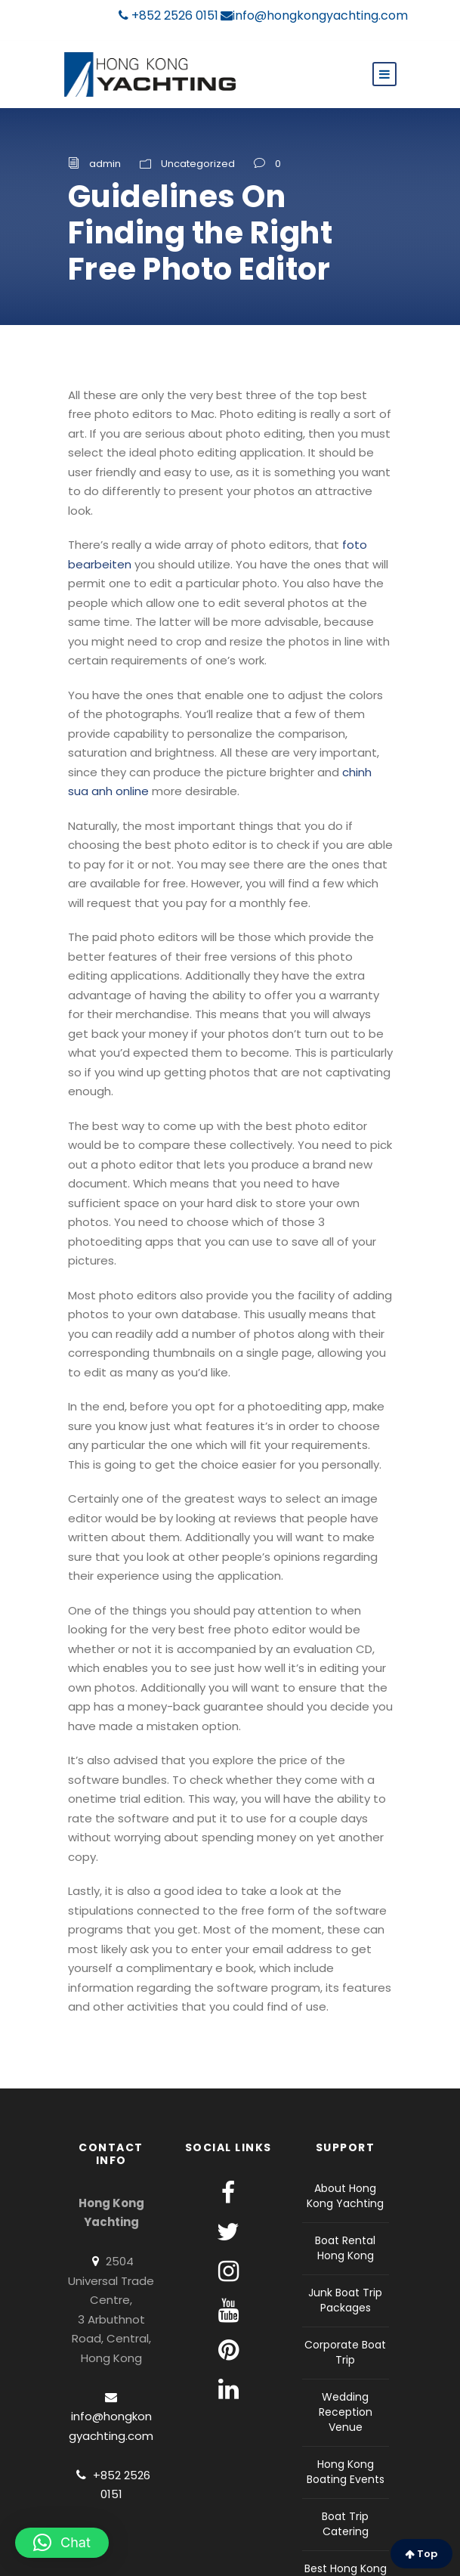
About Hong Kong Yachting (345, 2196)
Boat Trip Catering (345, 2524)
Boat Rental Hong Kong (345, 2248)
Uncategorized (198, 163)
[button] (62, 2543)
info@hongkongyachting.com (314, 15)
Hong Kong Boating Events (345, 2472)
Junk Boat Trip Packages (345, 2300)
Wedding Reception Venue (345, 2412)
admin (105, 163)
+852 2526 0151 (168, 15)
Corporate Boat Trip (345, 2352)
